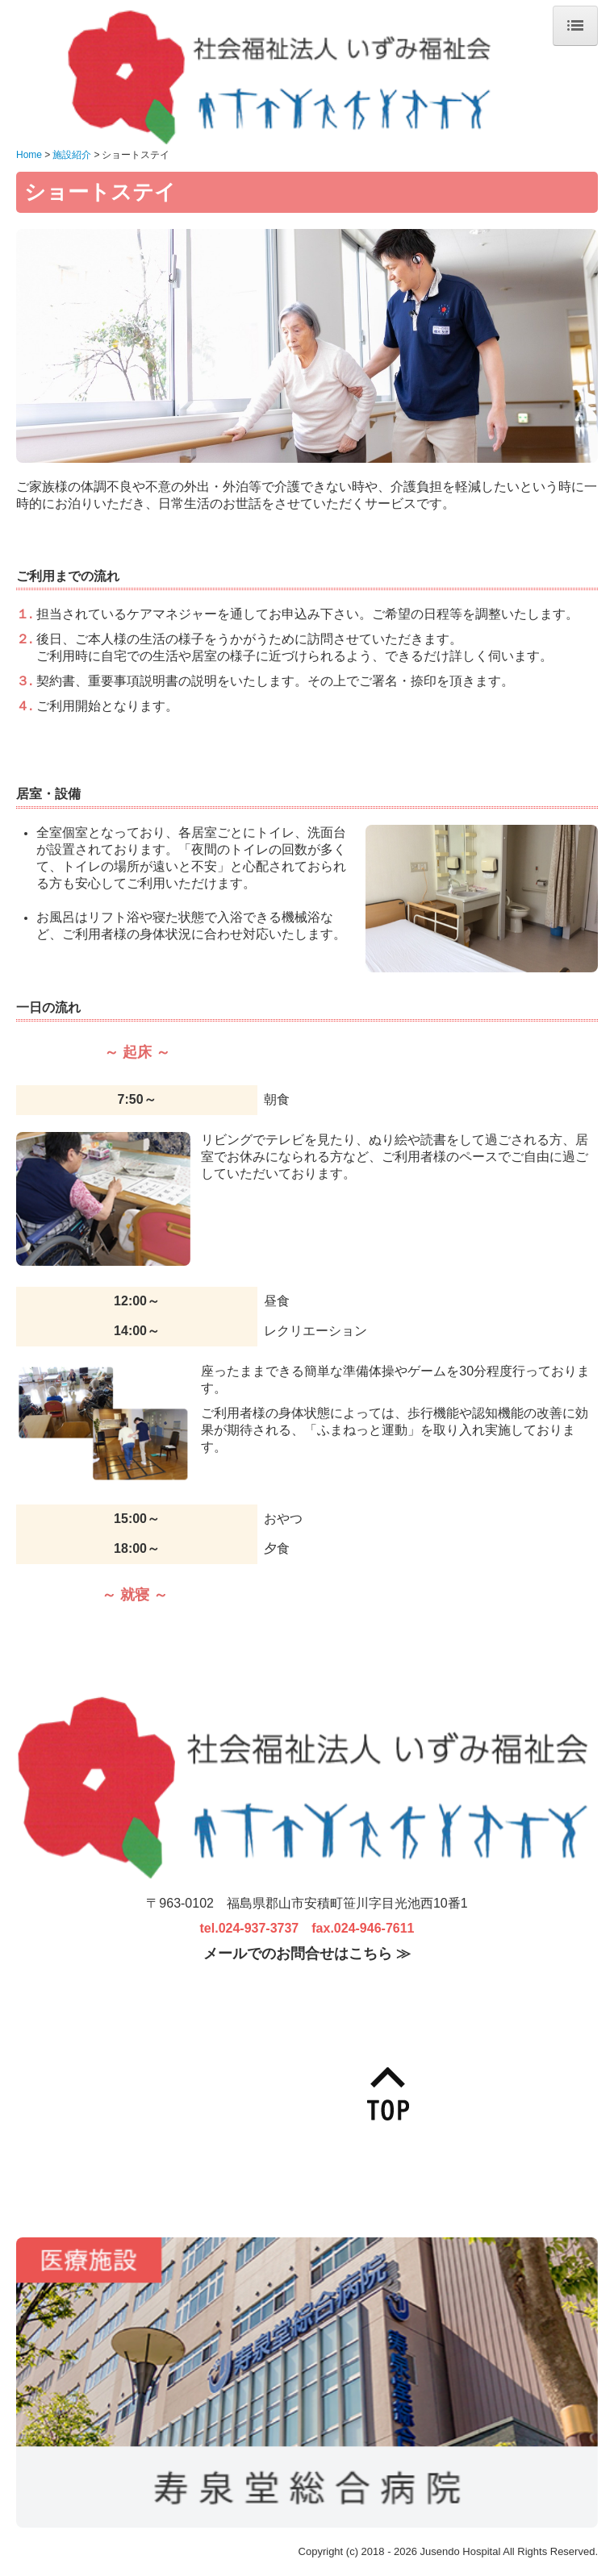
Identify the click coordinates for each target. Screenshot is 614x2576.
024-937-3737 (259, 1928)
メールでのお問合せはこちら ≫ (307, 1954)
